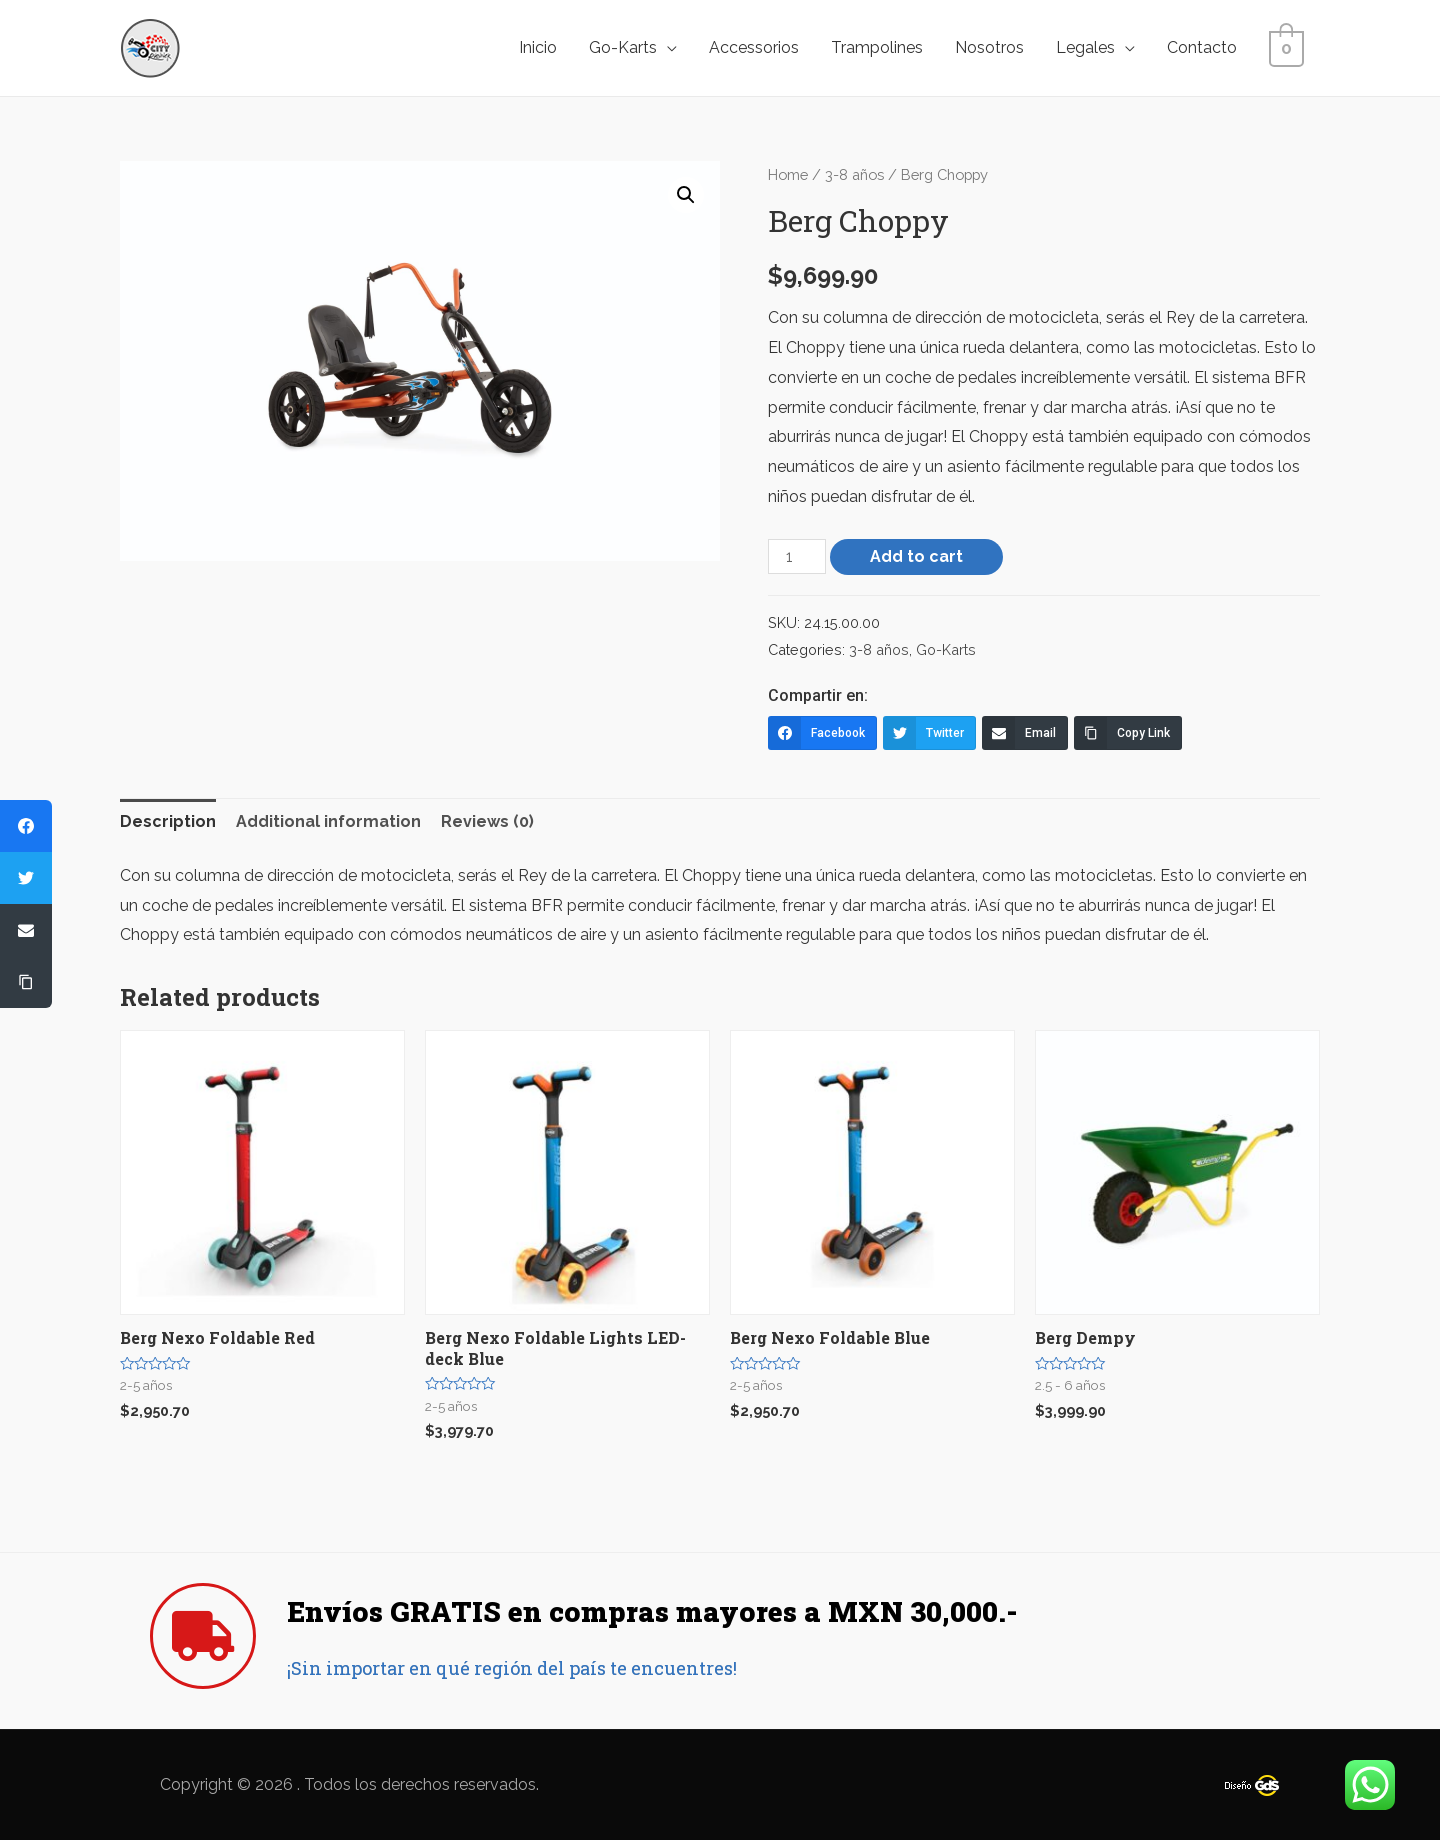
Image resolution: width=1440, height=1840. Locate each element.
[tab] (168, 822)
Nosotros (995, 47)
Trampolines (883, 47)
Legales (1091, 47)
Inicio (544, 47)
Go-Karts (629, 47)
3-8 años (854, 174)
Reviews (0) (487, 821)
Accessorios (760, 47)
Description (168, 821)
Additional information (328, 821)
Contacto (1208, 47)
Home (788, 174)
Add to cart (916, 556)
